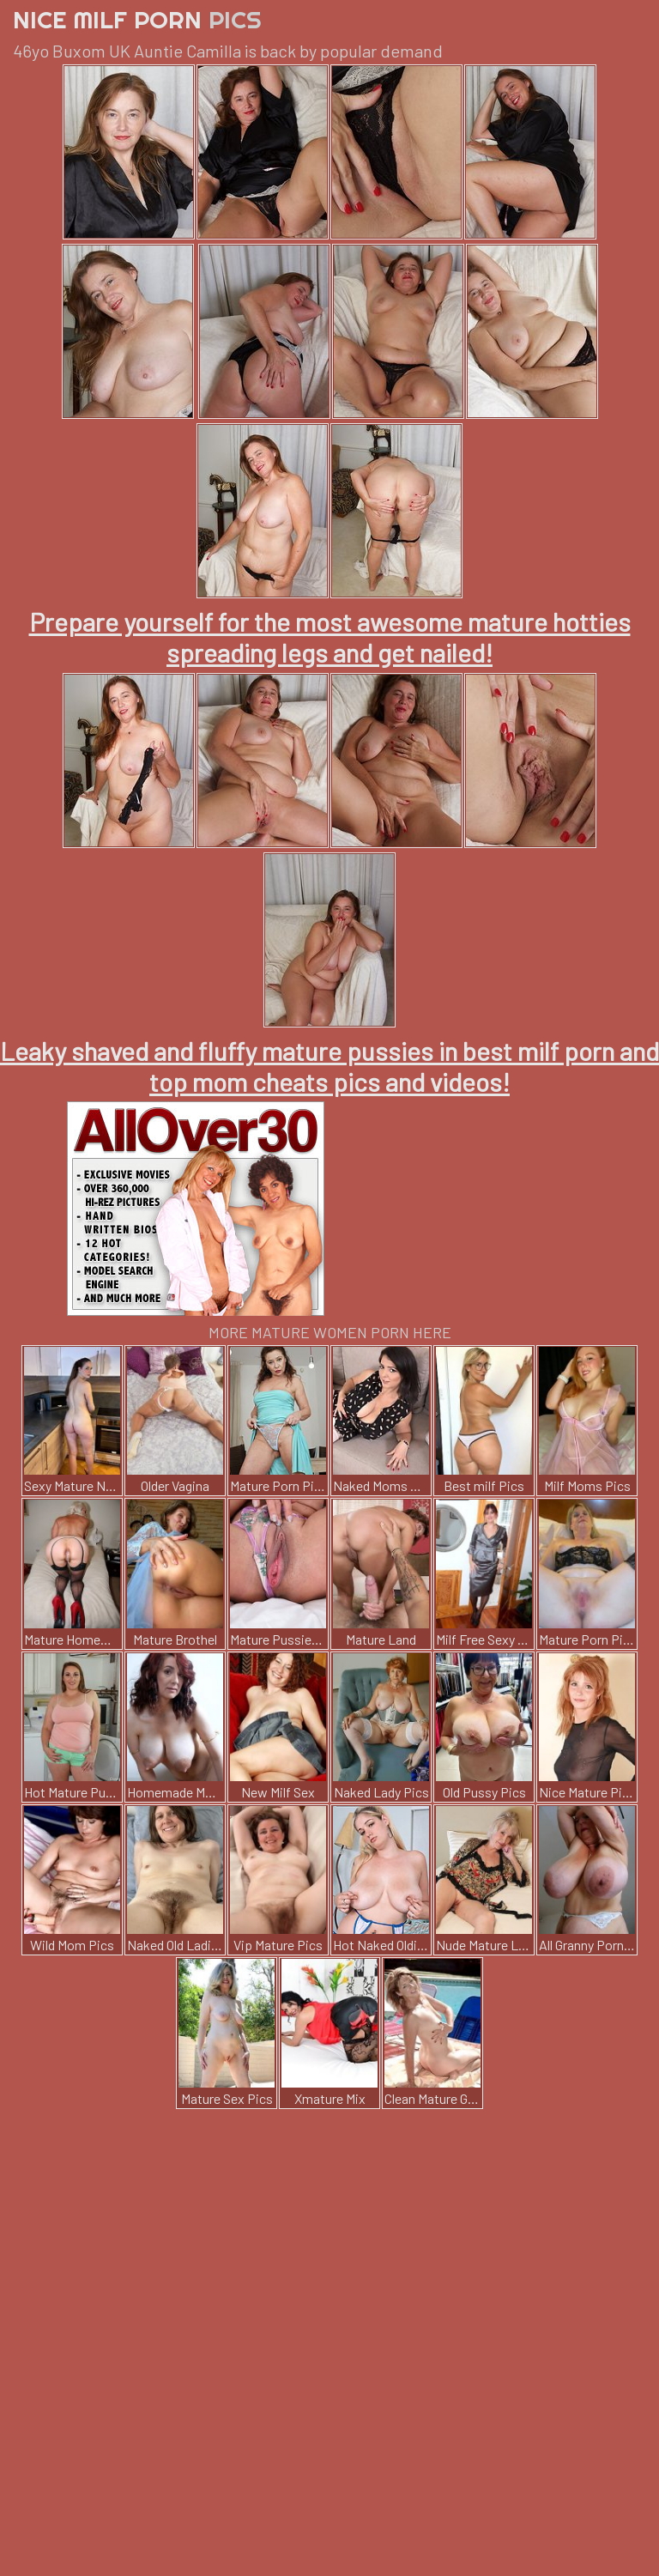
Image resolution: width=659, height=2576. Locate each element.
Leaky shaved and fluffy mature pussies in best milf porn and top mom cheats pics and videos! (329, 1066)
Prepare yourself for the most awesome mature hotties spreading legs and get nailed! (330, 637)
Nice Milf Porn (137, 19)
